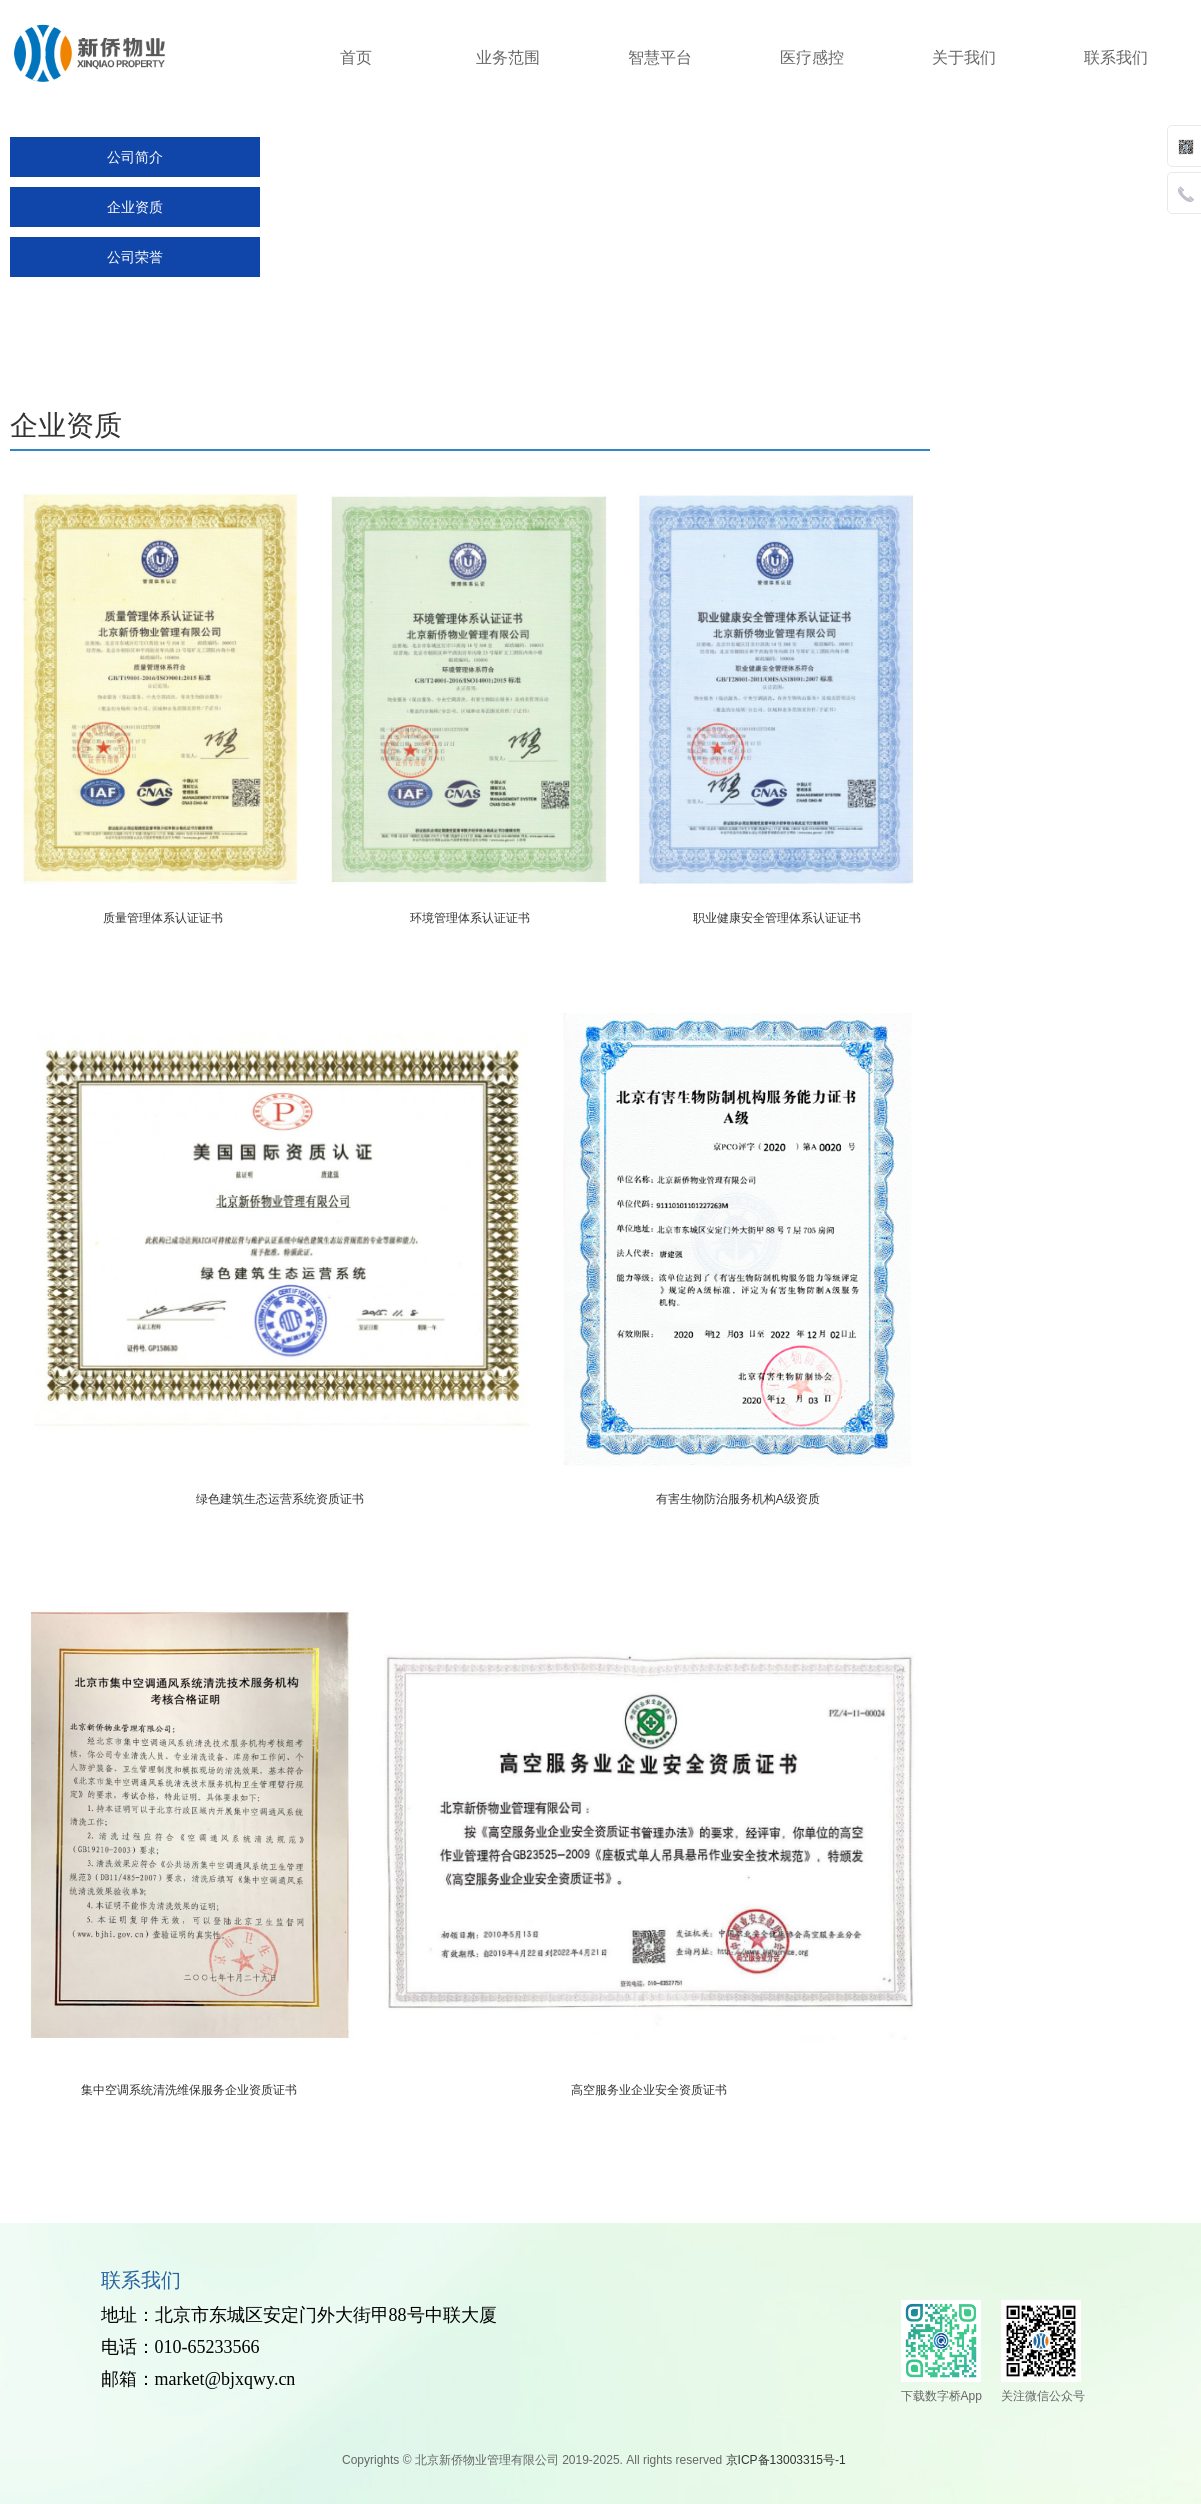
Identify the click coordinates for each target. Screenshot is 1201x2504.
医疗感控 (812, 57)
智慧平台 (660, 57)
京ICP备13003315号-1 (787, 2460)
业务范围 (508, 57)
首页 (356, 57)
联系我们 (1116, 57)
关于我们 (964, 57)
